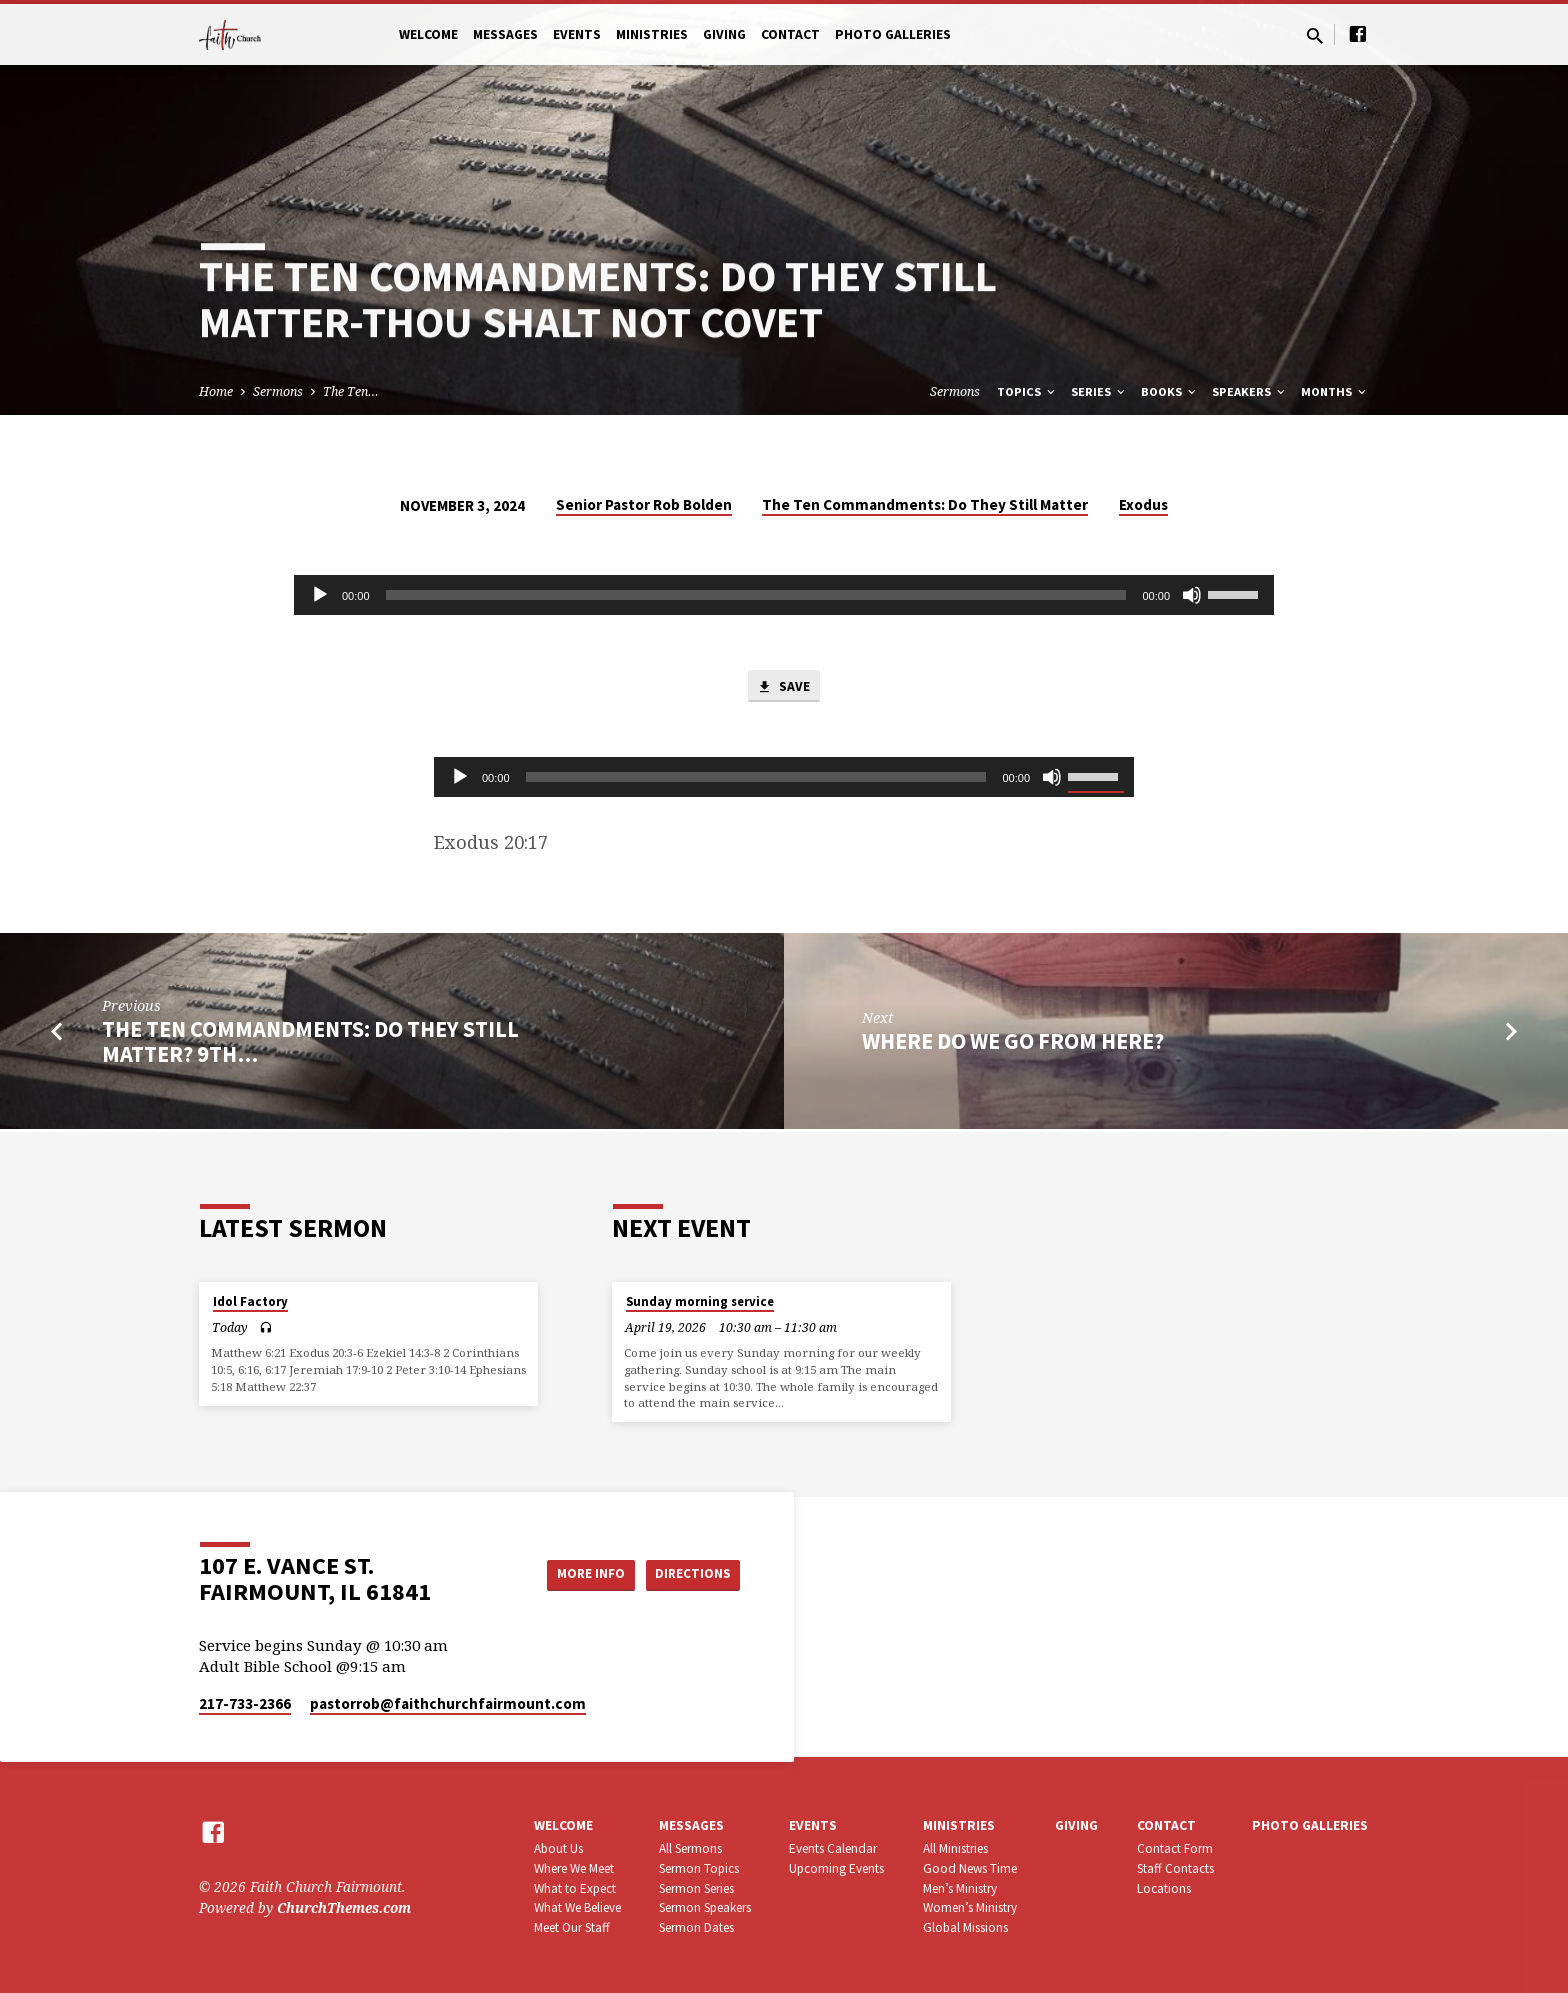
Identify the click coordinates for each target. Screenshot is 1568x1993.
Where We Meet (574, 1868)
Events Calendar (833, 1848)
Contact (790, 34)
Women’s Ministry (970, 1907)
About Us (558, 1848)
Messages (505, 34)
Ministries (652, 34)
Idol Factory (250, 1301)
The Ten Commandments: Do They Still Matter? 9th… (310, 1044)
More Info (577, 1574)
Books (1170, 391)
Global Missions (965, 1927)
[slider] (756, 595)
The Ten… (351, 391)
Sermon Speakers (705, 1907)
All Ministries (955, 1848)
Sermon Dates (696, 1927)
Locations (1164, 1888)
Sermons (278, 391)
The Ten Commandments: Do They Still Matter (925, 504)
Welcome (428, 34)
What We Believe (577, 1907)
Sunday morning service (700, 1301)
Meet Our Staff (572, 1927)
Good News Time (970, 1868)
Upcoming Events (836, 1868)
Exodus (1143, 504)
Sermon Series (696, 1888)
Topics (1027, 391)
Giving (724, 34)
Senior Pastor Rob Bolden (644, 504)
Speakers (1250, 391)
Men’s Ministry (960, 1888)
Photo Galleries (893, 34)
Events (577, 34)
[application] (784, 595)
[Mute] (1192, 595)
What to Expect (575, 1888)
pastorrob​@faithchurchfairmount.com (448, 1703)
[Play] (320, 595)
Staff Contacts (1175, 1868)
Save (784, 688)
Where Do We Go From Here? (1013, 1044)
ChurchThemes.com (344, 1907)
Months (1335, 391)
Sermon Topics (699, 1868)
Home (216, 391)
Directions (690, 1574)
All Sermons (690, 1848)
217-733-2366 (245, 1703)
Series (1099, 391)
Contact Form (1175, 1848)
